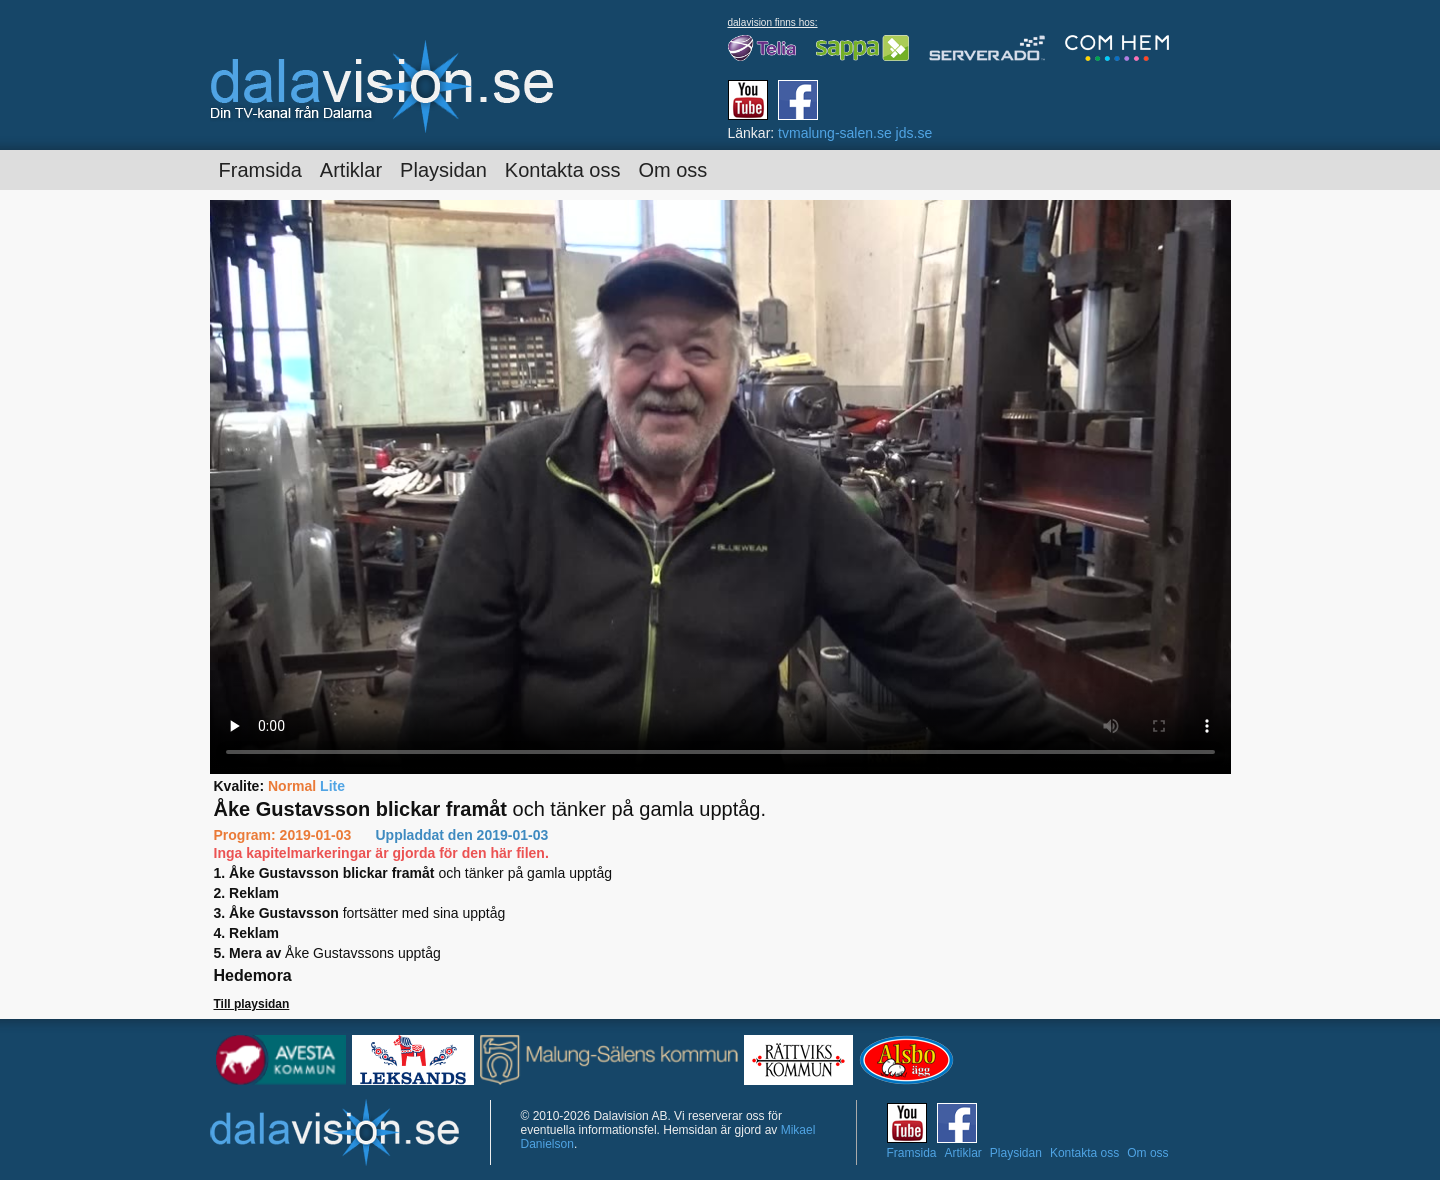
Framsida (260, 170)
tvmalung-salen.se (835, 133)
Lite (332, 786)
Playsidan (443, 170)
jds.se (914, 133)
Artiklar (351, 170)
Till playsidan (252, 1004)
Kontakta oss (563, 170)
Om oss (672, 170)
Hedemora (253, 975)
